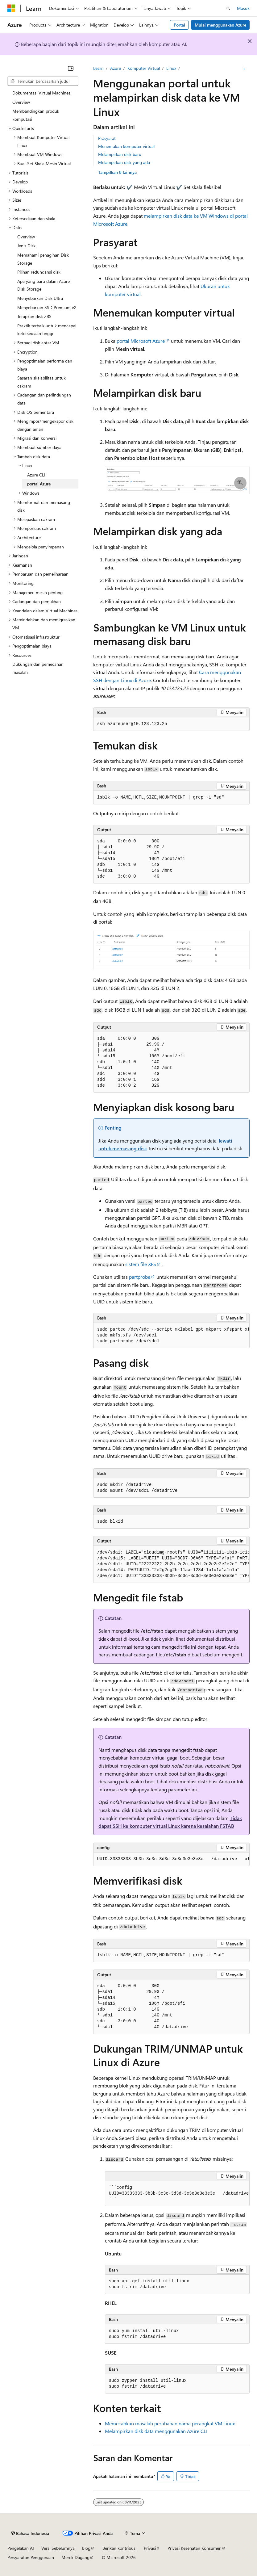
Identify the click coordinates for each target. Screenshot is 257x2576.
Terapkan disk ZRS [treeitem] (34, 316)
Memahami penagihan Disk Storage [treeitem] (43, 259)
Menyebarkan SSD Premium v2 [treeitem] (47, 307)
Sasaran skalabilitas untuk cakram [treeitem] (41, 382)
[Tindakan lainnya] (244, 68)
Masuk (243, 8)
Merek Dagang (75, 2557)
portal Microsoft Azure (141, 341)
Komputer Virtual (143, 68)
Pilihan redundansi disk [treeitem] (38, 272)
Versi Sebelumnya (58, 2548)
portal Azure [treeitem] (39, 484)
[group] (171, 1335)
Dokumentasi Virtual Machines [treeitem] (41, 93)
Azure (115, 68)
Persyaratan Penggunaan (30, 2557)
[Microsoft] (11, 8)
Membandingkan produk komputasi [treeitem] (35, 115)
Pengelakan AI (20, 2548)
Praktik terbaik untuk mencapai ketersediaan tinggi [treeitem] (46, 330)
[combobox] (42, 81)
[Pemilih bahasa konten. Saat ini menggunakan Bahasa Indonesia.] (30, 2533)
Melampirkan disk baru (119, 154)
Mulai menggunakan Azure (220, 25)
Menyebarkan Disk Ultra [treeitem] (40, 298)
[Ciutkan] (70, 68)
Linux (171, 68)
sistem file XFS (140, 1264)
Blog (86, 2548)
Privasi (150, 2548)
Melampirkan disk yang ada (124, 162)
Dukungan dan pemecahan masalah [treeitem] (38, 668)
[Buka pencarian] (228, 8)
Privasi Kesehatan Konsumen (195, 2548)
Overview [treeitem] (21, 102)
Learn (98, 68)
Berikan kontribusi (119, 2548)
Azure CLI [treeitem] (36, 475)
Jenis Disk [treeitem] (26, 246)
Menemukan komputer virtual (126, 146)
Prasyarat (107, 138)
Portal (179, 25)
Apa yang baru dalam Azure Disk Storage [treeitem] (43, 285)
